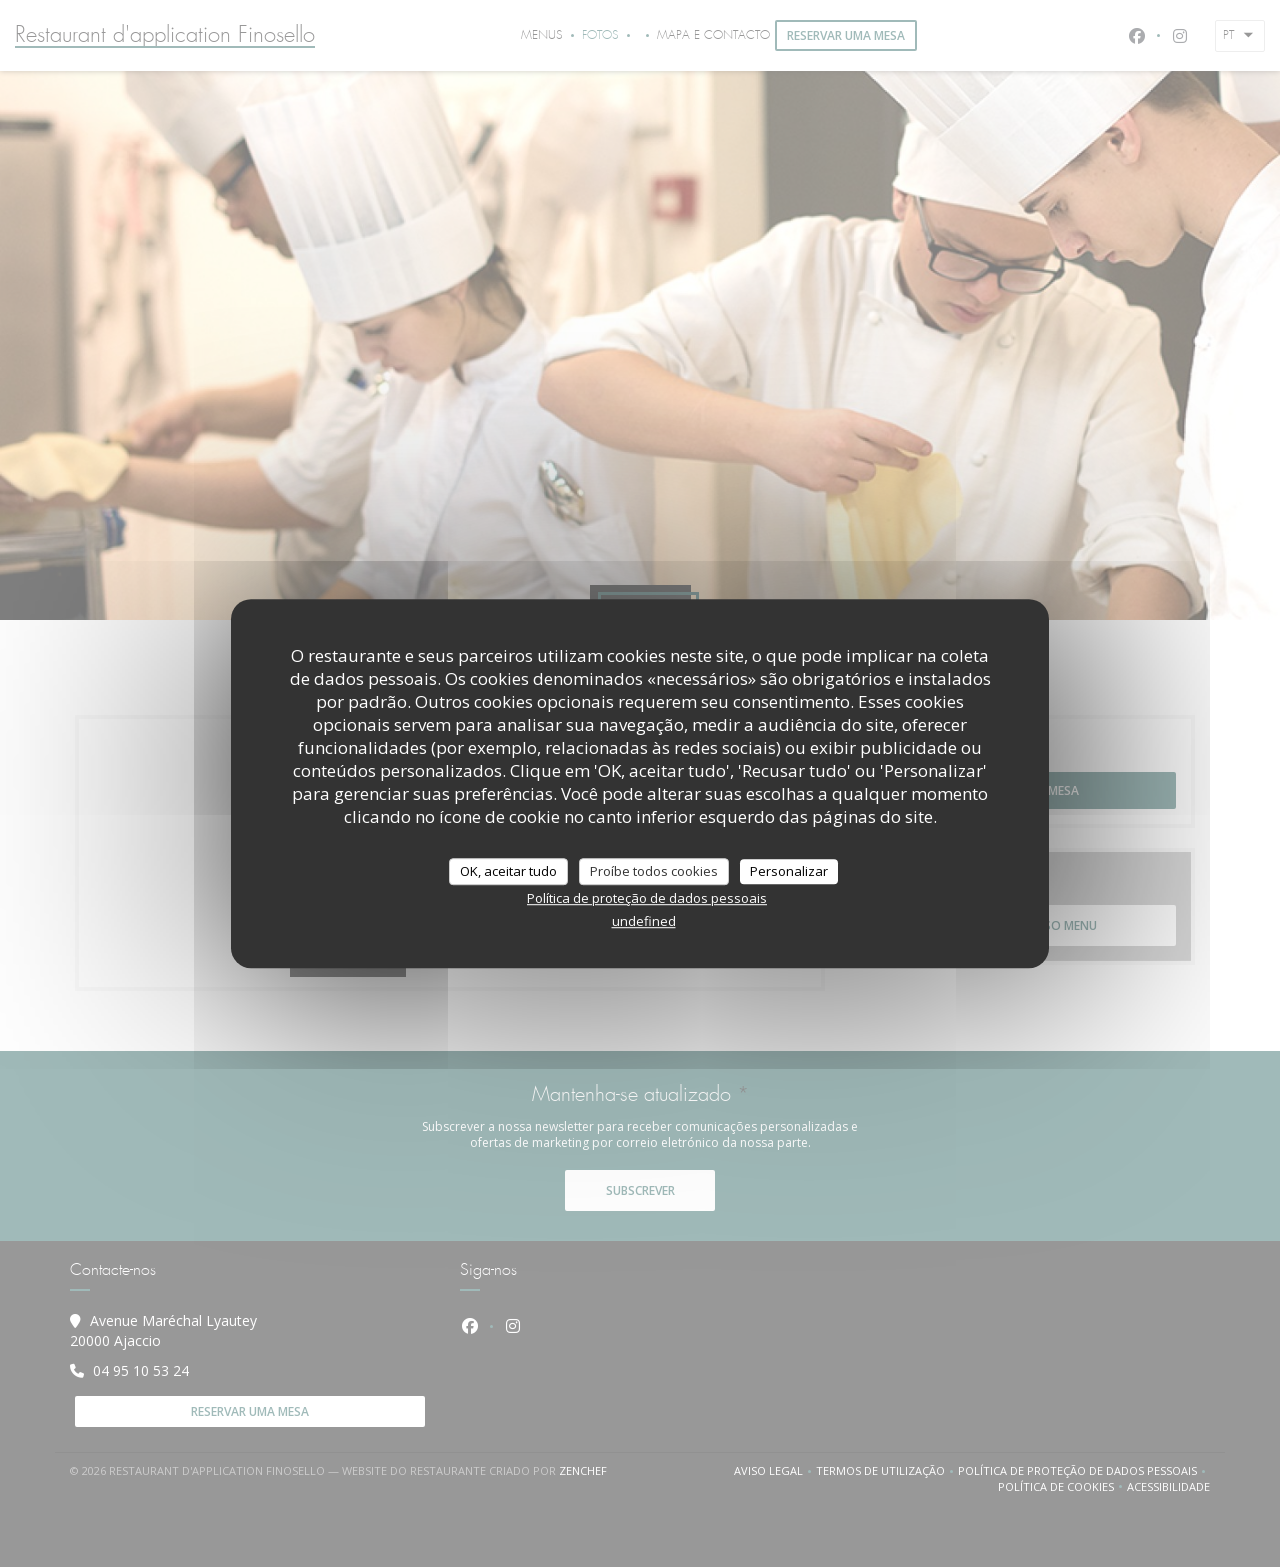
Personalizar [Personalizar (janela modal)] (789, 871)
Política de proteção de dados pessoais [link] (647, 898)
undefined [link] (644, 921)
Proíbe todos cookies (654, 871)
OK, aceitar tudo (508, 871)
